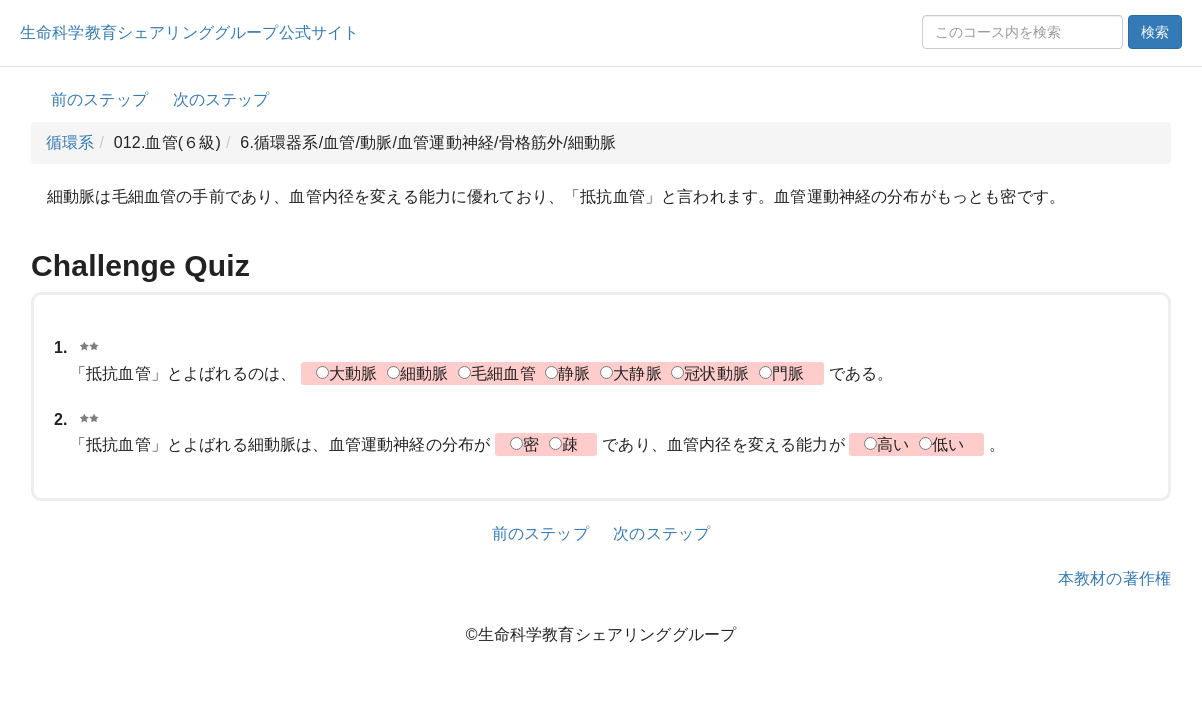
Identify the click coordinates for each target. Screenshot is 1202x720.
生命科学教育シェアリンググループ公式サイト (189, 32)
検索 (1155, 32)
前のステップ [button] (99, 99)
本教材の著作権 (1114, 578)
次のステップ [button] (221, 99)
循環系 (70, 142)
